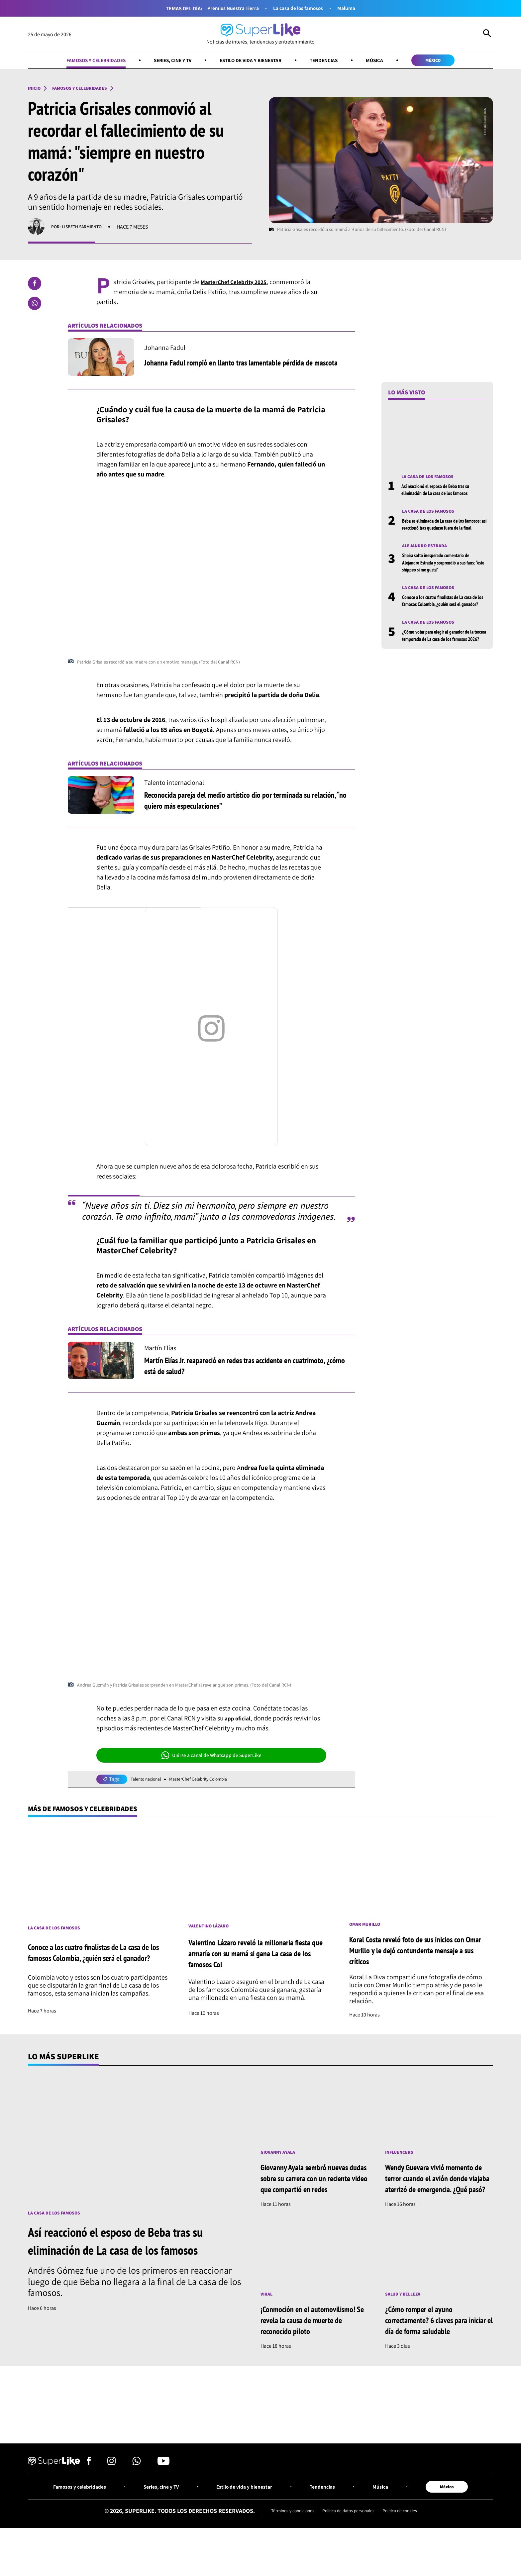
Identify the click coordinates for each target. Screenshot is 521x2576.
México (454, 61)
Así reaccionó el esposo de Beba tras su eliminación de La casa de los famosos (442, 492)
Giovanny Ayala (280, 2158)
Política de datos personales (349, 2543)
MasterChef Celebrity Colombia (210, 1782)
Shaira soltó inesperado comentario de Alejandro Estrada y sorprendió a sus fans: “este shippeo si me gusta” (442, 575)
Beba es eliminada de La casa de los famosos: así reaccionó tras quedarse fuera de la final (440, 532)
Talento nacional (149, 1782)
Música (389, 61)
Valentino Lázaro (211, 1930)
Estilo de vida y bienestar (252, 61)
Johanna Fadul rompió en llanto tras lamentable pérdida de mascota (242, 364)
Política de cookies (409, 2543)
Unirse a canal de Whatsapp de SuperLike (211, 1758)
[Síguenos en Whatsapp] (136, 2494)
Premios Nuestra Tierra (227, 8)
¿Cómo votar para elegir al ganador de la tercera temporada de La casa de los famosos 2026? (442, 660)
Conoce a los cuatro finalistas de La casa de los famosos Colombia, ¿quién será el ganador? (444, 618)
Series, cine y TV (164, 61)
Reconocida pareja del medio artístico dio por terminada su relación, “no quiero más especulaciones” (241, 802)
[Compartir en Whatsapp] (34, 306)
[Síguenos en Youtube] (163, 2494)
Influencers (401, 2158)
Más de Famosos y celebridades (92, 1812)
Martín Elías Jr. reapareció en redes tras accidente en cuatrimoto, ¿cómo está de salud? (231, 1368)
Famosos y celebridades (77, 61)
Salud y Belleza (405, 2312)
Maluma (355, 8)
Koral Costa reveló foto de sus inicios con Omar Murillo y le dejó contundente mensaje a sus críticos (416, 1955)
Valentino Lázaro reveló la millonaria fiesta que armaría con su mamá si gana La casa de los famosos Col (260, 1958)
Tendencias (334, 61)
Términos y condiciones (284, 2543)
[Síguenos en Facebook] (89, 2494)
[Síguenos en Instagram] (111, 2494)
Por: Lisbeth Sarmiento (81, 229)
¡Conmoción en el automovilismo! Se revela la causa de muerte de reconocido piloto (311, 2343)
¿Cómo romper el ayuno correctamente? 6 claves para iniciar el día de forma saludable (438, 2338)
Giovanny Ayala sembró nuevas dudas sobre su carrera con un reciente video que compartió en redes (313, 2189)
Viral (267, 2312)
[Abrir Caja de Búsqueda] (487, 34)
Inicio (35, 90)
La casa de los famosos (301, 8)
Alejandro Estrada (427, 558)
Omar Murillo (367, 1928)
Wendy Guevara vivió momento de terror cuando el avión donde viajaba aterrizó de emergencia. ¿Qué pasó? (437, 2189)
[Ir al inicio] (260, 34)
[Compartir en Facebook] (34, 286)
